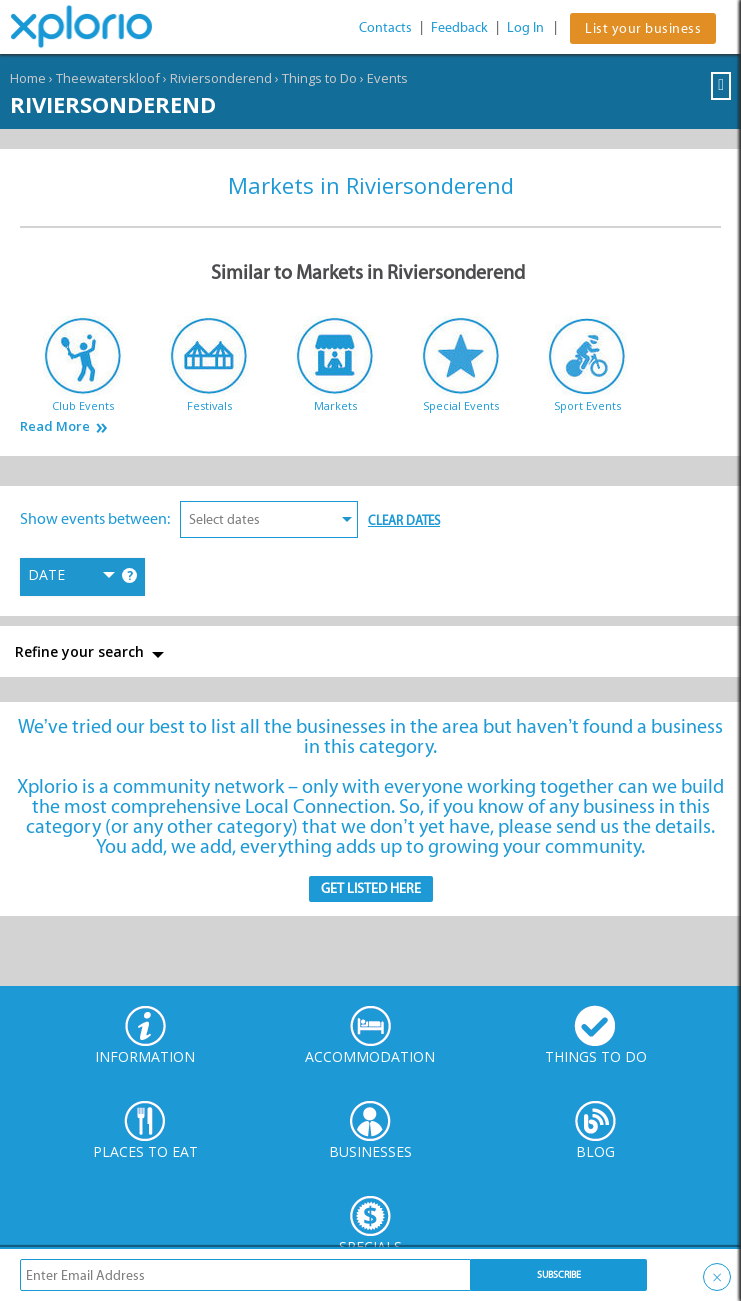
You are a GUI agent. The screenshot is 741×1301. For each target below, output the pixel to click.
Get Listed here (371, 888)
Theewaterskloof (108, 78)
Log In (525, 27)
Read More (55, 426)
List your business (643, 28)
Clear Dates (404, 520)
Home (28, 78)
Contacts (385, 27)
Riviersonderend (221, 78)
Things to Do (319, 78)
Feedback (459, 27)
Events (387, 78)
